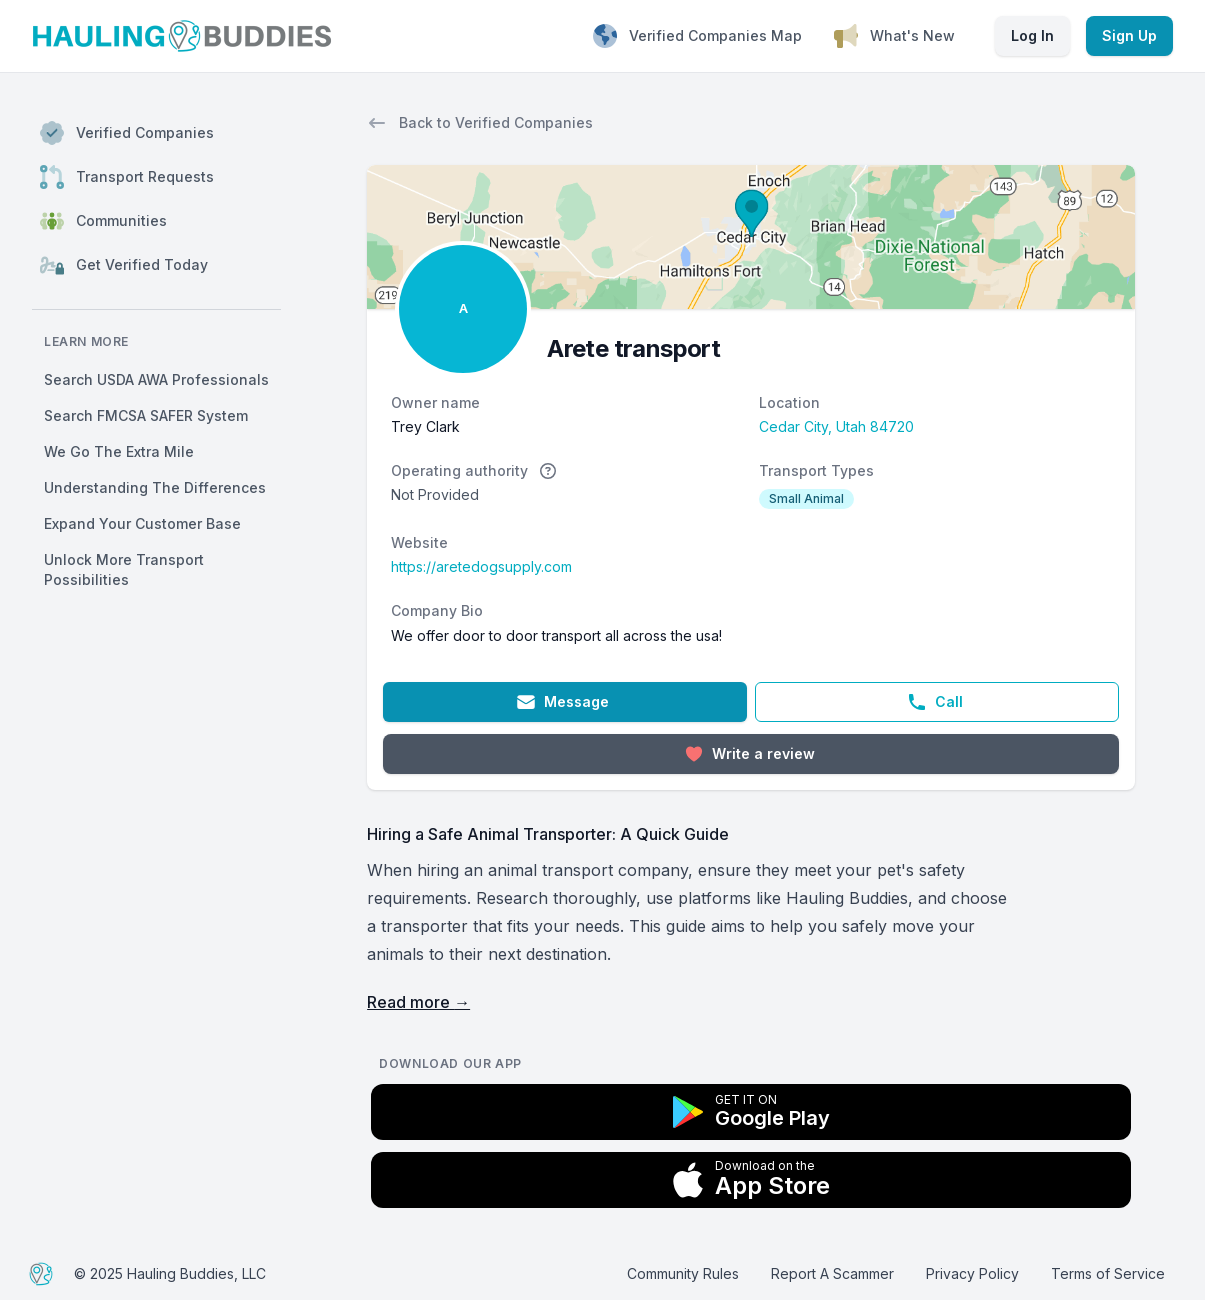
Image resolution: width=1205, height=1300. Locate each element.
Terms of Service (1108, 1273)
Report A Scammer (832, 1273)
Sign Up (1129, 35)
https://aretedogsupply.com (481, 566)
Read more (418, 1002)
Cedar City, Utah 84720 (836, 426)
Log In (1032, 35)
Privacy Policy (972, 1273)
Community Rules (683, 1273)
